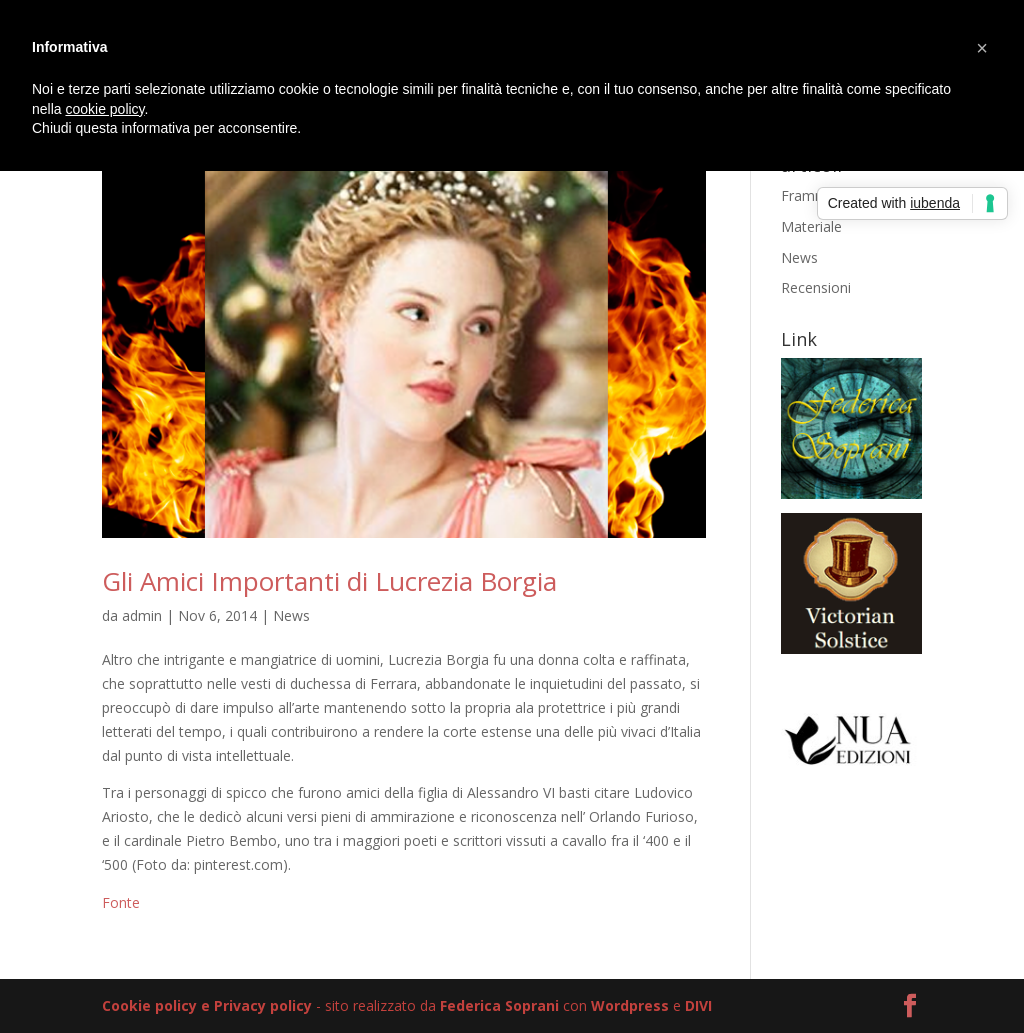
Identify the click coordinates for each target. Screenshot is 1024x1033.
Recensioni (816, 287)
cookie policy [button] (104, 109)
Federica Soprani (499, 1005)
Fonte (121, 902)
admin (142, 615)
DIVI (698, 1005)
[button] (982, 48)
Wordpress (630, 1005)
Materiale (811, 226)
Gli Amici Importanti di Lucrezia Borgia (329, 581)
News (291, 615)
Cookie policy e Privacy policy (207, 1005)
